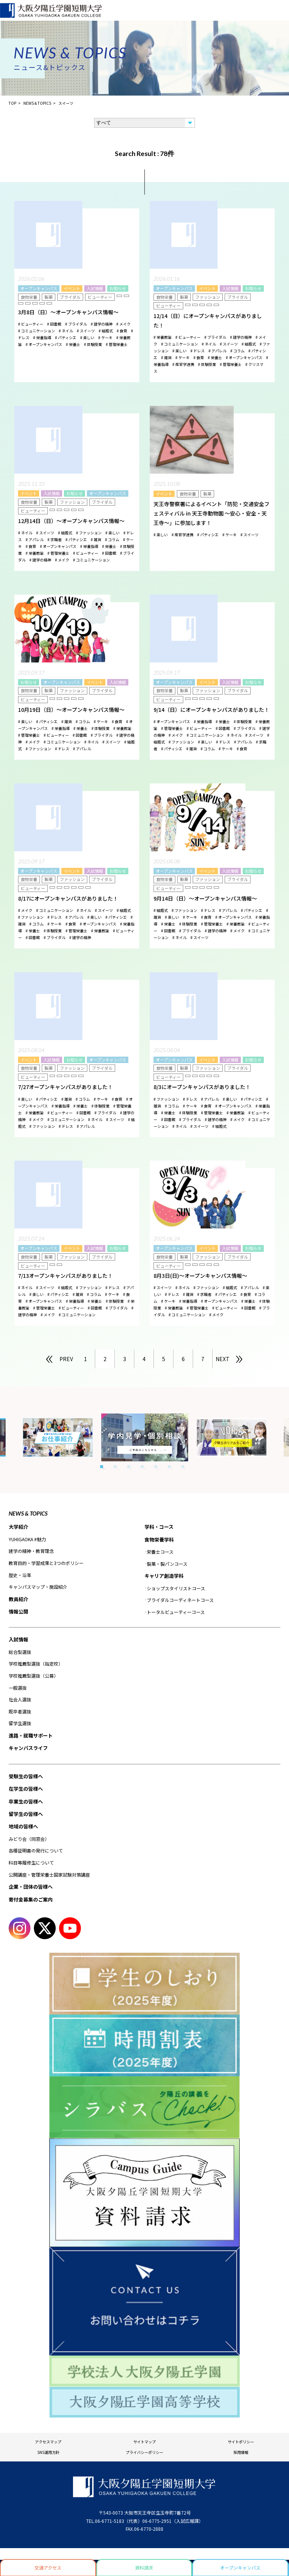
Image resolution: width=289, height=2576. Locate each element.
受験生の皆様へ (26, 1776)
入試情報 (95, 288)
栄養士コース (160, 1551)
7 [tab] (182, 1466)
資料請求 (144, 2567)
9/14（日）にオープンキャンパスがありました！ (211, 709)
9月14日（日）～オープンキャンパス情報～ (205, 898)
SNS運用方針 (48, 2452)
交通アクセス (48, 2567)
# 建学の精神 (102, 324)
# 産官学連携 (183, 364)
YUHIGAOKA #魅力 (27, 1539)
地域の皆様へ (23, 1826)
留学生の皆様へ (26, 1813)
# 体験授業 (93, 344)
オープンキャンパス (38, 288)
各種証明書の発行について (36, 1850)
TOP (12, 103)
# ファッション (89, 532)
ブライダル (70, 297)
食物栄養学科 (159, 1539)
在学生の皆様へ (26, 1788)
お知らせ (118, 288)
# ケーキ (105, 337)
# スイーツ (86, 330)
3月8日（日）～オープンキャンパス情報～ (68, 312)
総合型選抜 (20, 1652)
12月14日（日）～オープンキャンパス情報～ (71, 521)
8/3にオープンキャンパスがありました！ (202, 1087)
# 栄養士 (73, 344)
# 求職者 (54, 539)
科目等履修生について (31, 1862)
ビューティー (100, 297)
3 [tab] (128, 1466)
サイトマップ (144, 2441)
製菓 (48, 297)
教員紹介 (18, 1599)
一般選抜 (18, 1687)
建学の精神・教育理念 (31, 1551)
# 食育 (122, 330)
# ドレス (197, 350)
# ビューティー (30, 324)
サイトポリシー (241, 2441)
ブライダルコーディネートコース (180, 1600)
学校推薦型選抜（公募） (33, 1675)
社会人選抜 (20, 1699)
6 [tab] (169, 1466)
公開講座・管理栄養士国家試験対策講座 (49, 1874)
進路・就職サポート (31, 1735)
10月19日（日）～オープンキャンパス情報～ (71, 709)
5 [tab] (155, 1466)
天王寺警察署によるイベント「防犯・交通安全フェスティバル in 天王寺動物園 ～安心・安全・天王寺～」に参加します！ (211, 513)
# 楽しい (87, 337)
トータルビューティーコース (176, 1612)
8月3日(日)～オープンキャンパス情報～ (200, 1275)
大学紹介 (18, 1526)
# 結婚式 (106, 330)
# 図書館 (54, 324)
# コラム (237, 350)
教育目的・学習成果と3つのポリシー (46, 1563)
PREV (66, 1359)
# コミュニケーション (36, 330)
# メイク (123, 324)
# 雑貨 (166, 357)
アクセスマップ (48, 2441)
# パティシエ (65, 337)
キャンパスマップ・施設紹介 (38, 1586)
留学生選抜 (20, 1723)
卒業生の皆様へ (26, 1801)
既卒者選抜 (20, 1711)
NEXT (223, 1359)
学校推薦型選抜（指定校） (36, 1663)
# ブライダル (76, 324)
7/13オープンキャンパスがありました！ (65, 1275)
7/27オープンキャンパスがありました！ (65, 1087)
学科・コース (158, 1526)
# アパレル (217, 350)
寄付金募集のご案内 (31, 1899)
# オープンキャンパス (44, 344)
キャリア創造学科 (164, 1575)
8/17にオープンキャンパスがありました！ (68, 898)
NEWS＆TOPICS (37, 103)
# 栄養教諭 (163, 337)
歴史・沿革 (20, 1575)
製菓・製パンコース (167, 1563)
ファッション (207, 297)
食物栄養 (29, 297)
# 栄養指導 (42, 337)
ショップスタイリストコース (176, 1588)
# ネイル (66, 330)
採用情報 (240, 2452)
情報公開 (18, 1611)
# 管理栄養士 (117, 344)
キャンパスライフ (28, 1747)
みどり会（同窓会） (29, 1839)
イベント (72, 288)
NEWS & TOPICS (28, 1513)
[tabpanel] (144, 1437)
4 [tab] (142, 1466)
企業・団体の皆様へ (31, 1886)
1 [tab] (101, 1466)
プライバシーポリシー (144, 2452)
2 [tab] (115, 1466)
